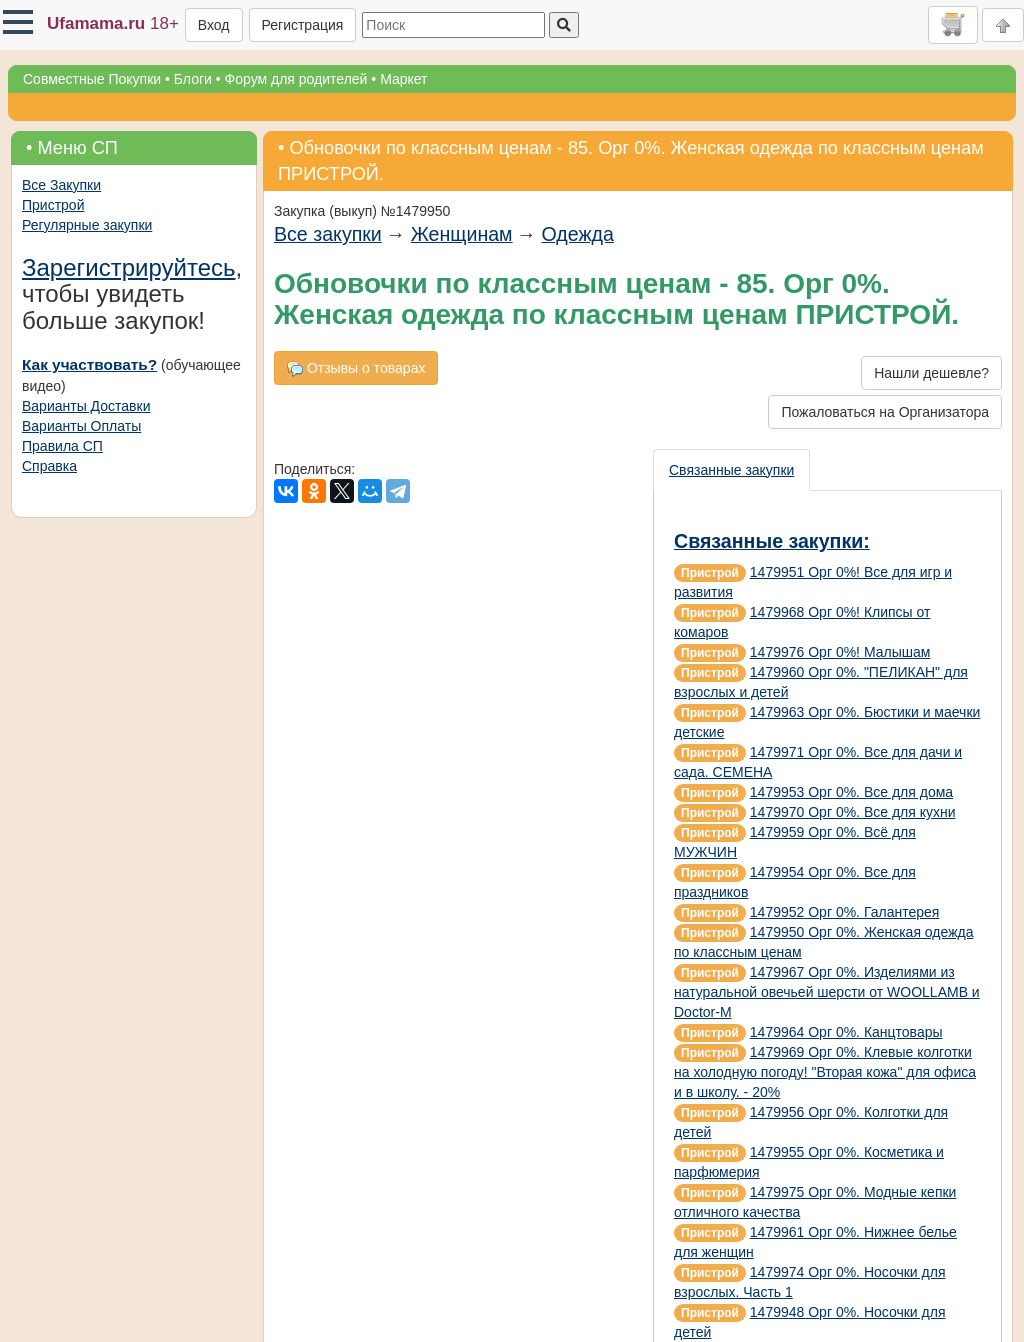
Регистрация (303, 25)
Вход (214, 25)
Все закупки (328, 234)
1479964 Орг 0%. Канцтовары (846, 1032)
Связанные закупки (731, 470)
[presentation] (732, 470)
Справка (49, 466)
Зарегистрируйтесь (129, 267)
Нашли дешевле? (931, 373)
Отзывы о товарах (356, 368)
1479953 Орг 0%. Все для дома (851, 792)
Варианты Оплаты (81, 426)
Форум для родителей (296, 79)
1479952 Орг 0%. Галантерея (845, 912)
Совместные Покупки (92, 79)
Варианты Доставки (86, 406)
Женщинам (462, 234)
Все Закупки (61, 185)
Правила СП (62, 446)
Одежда (578, 234)
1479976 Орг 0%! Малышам (840, 652)
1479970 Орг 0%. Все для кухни (853, 812)
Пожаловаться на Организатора (885, 412)
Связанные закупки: (772, 541)
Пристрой (53, 205)
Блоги (193, 79)
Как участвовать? (89, 364)
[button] (18, 22)
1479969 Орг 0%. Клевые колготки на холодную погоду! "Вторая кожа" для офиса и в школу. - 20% (825, 1072)
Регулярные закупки (87, 225)
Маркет (403, 79)
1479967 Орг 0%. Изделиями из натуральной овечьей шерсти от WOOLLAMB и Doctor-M (827, 992)
